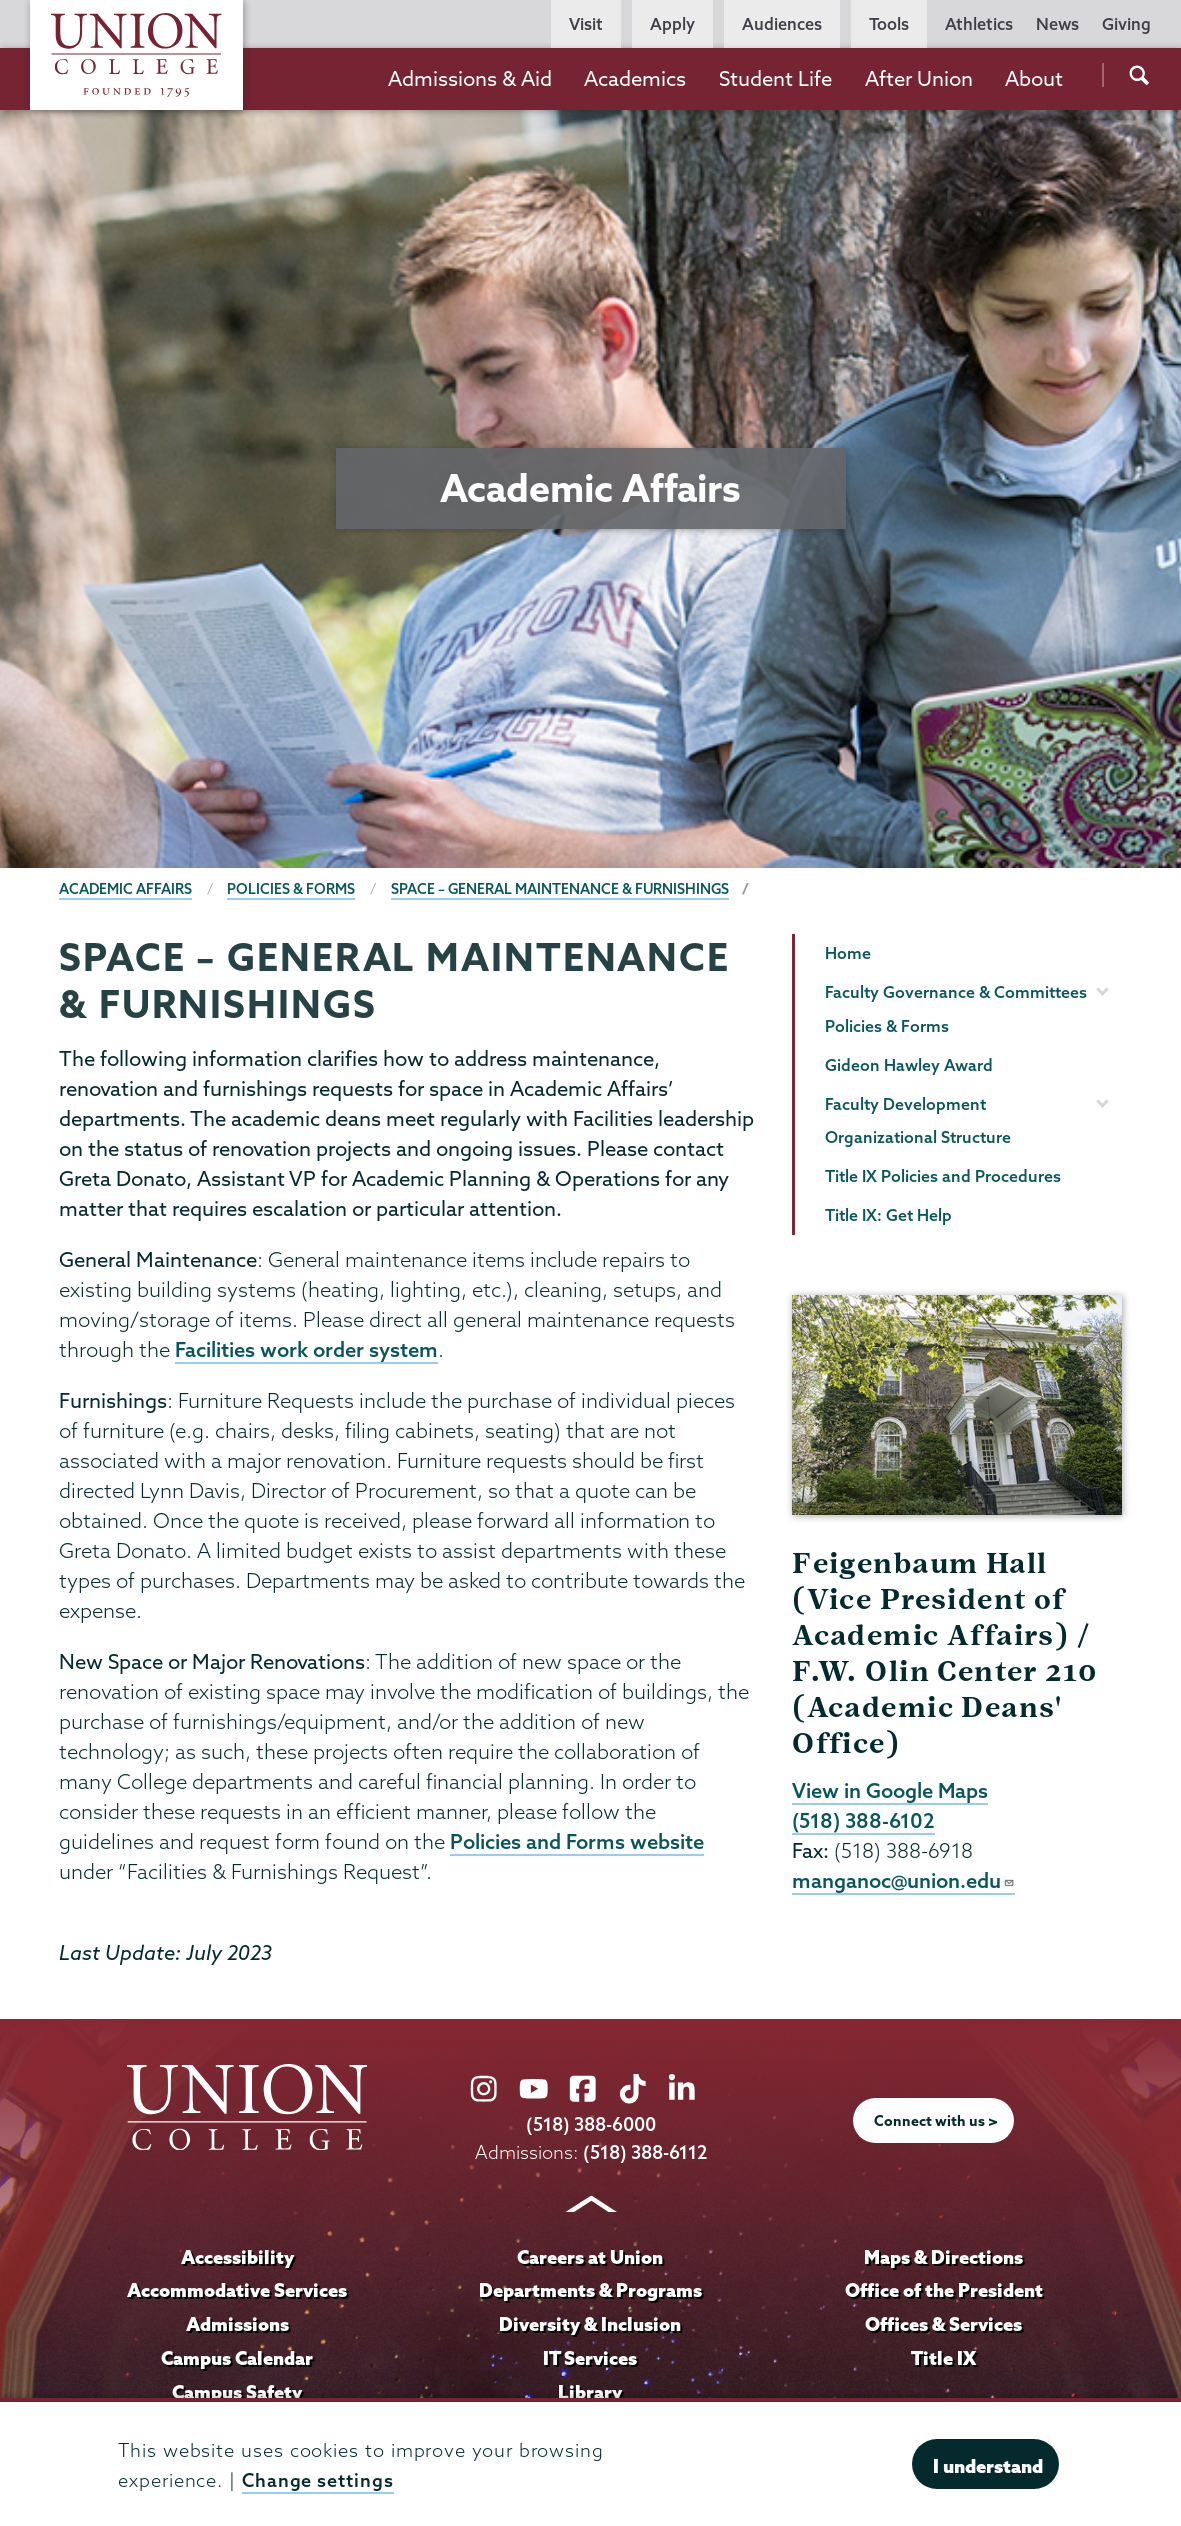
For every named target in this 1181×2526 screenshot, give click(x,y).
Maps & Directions (944, 2258)
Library (590, 2393)
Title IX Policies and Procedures (943, 1176)
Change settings (318, 2480)
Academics (635, 78)
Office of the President (944, 2292)
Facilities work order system (306, 1350)
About (1034, 78)
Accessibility (237, 2258)
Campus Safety (237, 2393)
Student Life (775, 78)
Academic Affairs (126, 889)
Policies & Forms (292, 889)
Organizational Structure (918, 1137)
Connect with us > (936, 2123)
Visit (586, 24)
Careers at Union (590, 2258)
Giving (1126, 24)
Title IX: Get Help (888, 1215)
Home (848, 953)
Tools (889, 24)
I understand (988, 2466)
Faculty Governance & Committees (956, 992)
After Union (919, 78)
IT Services (590, 2359)
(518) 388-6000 (591, 2126)
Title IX (943, 2359)
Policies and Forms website (577, 1843)
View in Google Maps (890, 1791)
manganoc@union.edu (904, 1883)
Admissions (237, 2325)
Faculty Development (905, 1104)
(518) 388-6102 (864, 1822)
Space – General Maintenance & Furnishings (562, 889)
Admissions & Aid (470, 78)
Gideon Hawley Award (909, 1065)
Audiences (782, 24)
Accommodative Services (237, 2292)
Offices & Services (944, 2325)
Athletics (979, 24)
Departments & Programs (590, 2292)
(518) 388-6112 (644, 2153)
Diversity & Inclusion (590, 2325)
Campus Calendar (237, 2359)
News (1057, 24)
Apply (672, 24)
